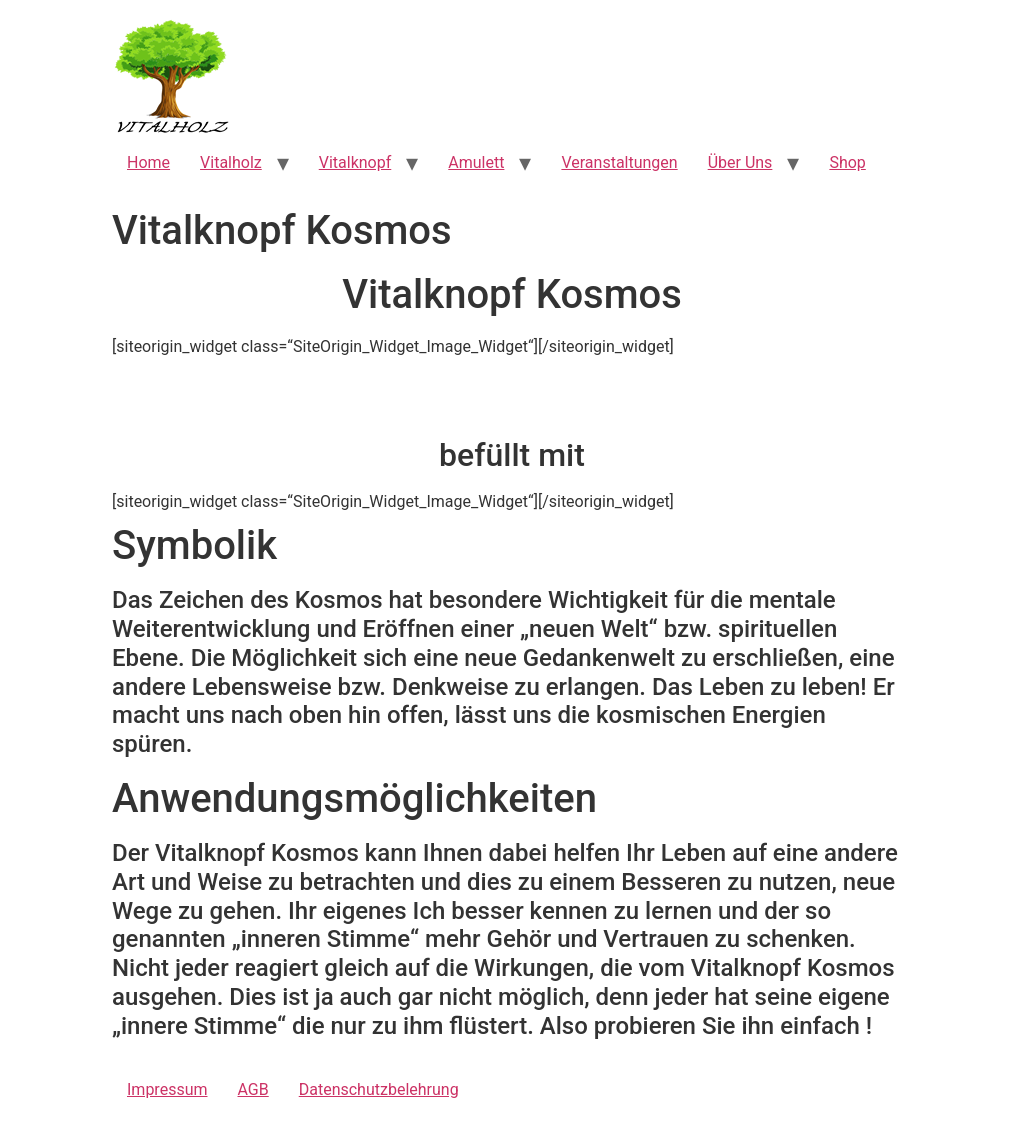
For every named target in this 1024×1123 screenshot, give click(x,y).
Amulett (476, 162)
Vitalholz (231, 162)
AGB (253, 1089)
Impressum (167, 1089)
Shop (847, 162)
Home (148, 162)
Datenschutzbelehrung (379, 1089)
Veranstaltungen (619, 162)
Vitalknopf (355, 162)
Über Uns (740, 162)
